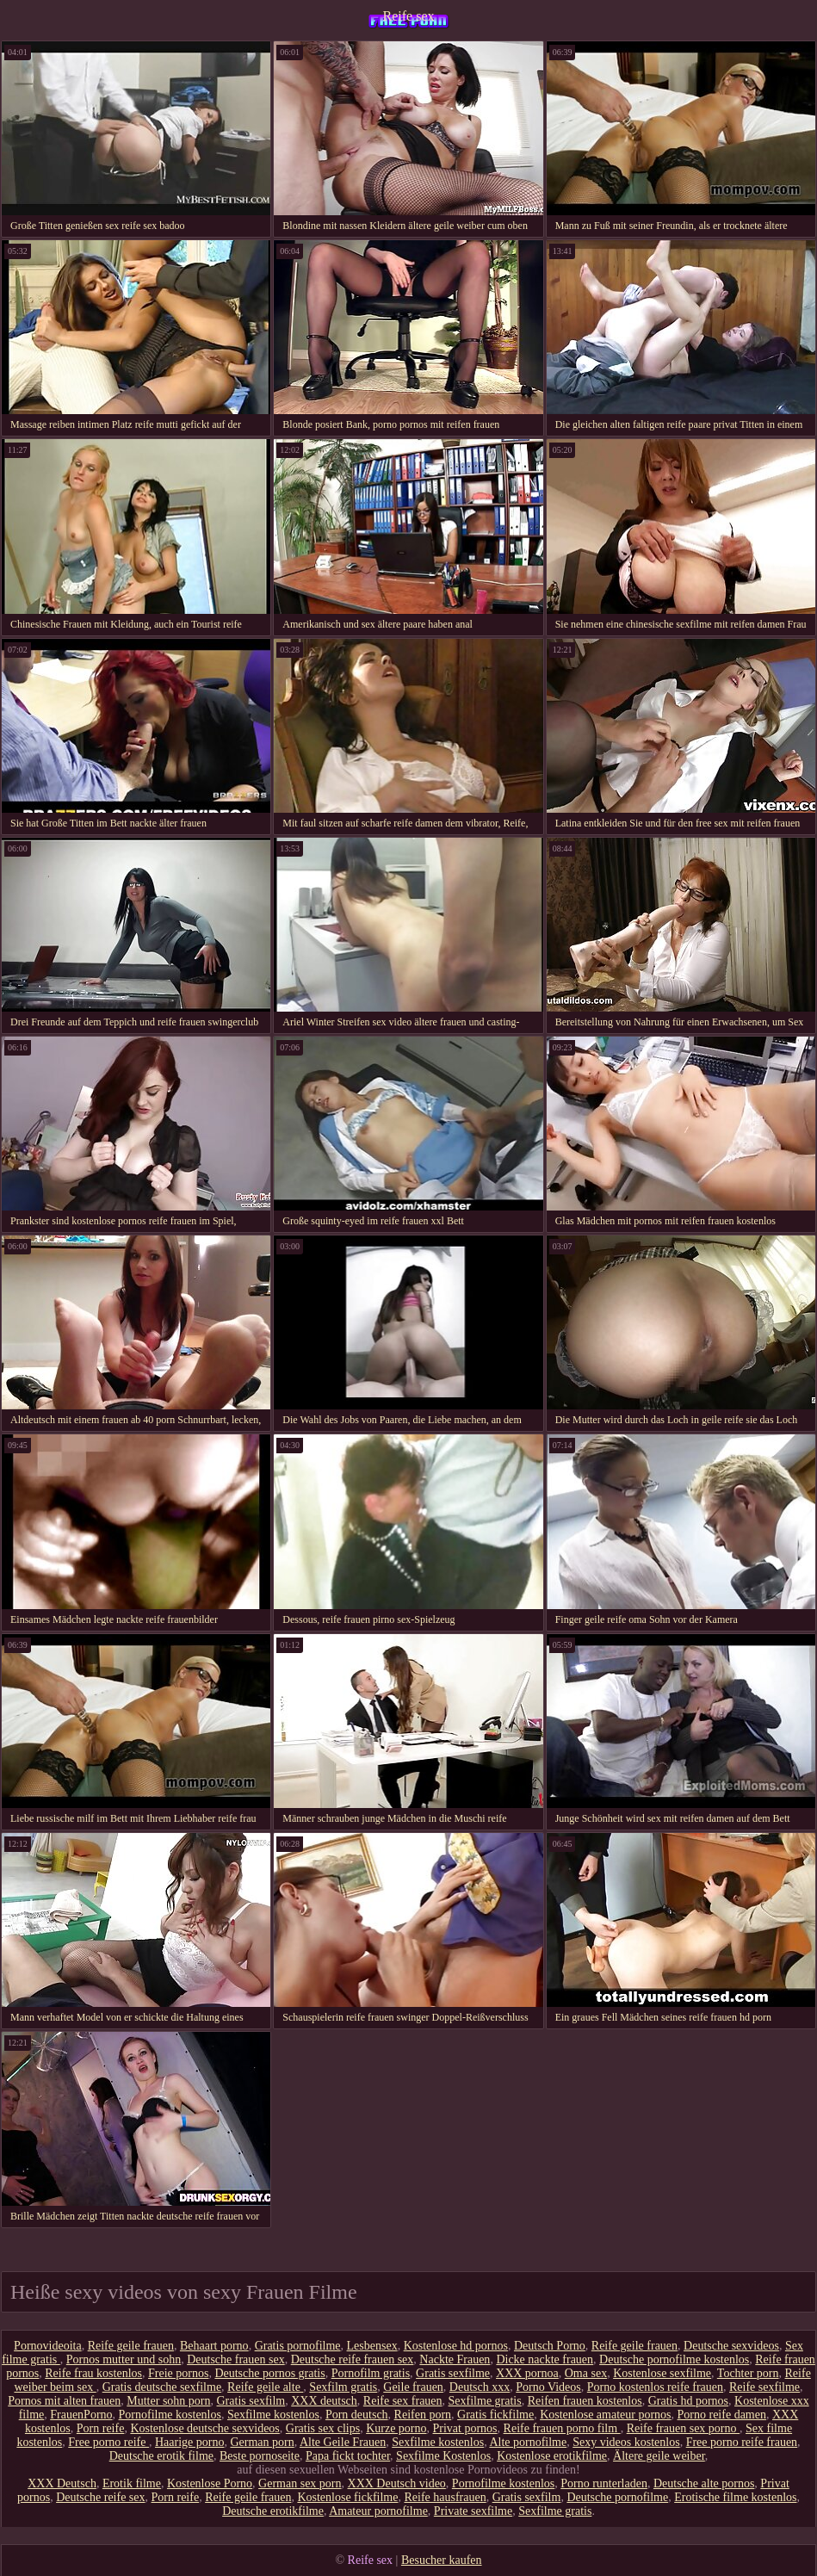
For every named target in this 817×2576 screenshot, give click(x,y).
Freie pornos (178, 2373)
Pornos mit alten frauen (64, 2400)
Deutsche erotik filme (161, 2455)
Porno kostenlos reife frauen (655, 2387)
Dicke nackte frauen (544, 2359)
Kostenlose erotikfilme (552, 2455)
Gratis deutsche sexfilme (161, 2387)
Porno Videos (548, 2387)
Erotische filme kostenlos (735, 2497)
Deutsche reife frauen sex (352, 2359)
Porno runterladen (603, 2483)
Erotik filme (131, 2483)
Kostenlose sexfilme (662, 2373)
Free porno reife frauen (741, 2442)
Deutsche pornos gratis (269, 2373)
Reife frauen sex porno (683, 2428)
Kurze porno (396, 2428)
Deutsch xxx (479, 2387)
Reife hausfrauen (445, 2497)
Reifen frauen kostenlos (585, 2400)
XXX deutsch (324, 2400)
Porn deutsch (356, 2414)
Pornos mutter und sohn (123, 2359)
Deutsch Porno (549, 2345)
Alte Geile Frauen (343, 2442)
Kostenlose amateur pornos (605, 2414)
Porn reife (101, 2428)
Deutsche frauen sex (236, 2359)
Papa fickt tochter (348, 2455)
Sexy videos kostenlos (626, 2442)
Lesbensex (372, 2345)
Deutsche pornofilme (617, 2497)
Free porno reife (108, 2442)
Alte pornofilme (527, 2442)
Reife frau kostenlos (93, 2373)
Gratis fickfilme (495, 2414)
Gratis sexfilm (251, 2400)
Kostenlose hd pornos (456, 2345)
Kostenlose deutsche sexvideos (204, 2428)
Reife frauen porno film (562, 2428)
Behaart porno (214, 2345)
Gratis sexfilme (453, 2373)
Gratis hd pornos (688, 2400)
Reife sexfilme (764, 2387)
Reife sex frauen (403, 2400)
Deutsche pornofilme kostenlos (674, 2359)
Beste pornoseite (260, 2455)
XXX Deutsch (62, 2483)
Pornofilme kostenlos (170, 2414)
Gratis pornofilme (298, 2345)
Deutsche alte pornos (703, 2483)
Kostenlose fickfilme (347, 2497)
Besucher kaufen (441, 2560)
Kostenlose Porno (209, 2483)
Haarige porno (189, 2442)
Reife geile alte (265, 2387)
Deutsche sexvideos (731, 2345)
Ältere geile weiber (659, 2455)
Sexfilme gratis (485, 2400)
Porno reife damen (722, 2414)
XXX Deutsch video (397, 2483)
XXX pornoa (527, 2373)
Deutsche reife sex (100, 2497)
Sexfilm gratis (343, 2387)
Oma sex (586, 2373)
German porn (262, 2442)
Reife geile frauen (131, 2345)
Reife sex (409, 16)
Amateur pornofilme (378, 2511)
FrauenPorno (81, 2414)
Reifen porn (422, 2414)
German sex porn (299, 2483)
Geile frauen (413, 2387)
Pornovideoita (48, 2345)
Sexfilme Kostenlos (443, 2455)
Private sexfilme (473, 2511)
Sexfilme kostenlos (273, 2414)
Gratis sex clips (323, 2428)
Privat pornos (465, 2428)
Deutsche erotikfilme (273, 2511)
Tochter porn (748, 2373)
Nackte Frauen (454, 2359)
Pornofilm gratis (370, 2373)
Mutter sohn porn (168, 2400)
